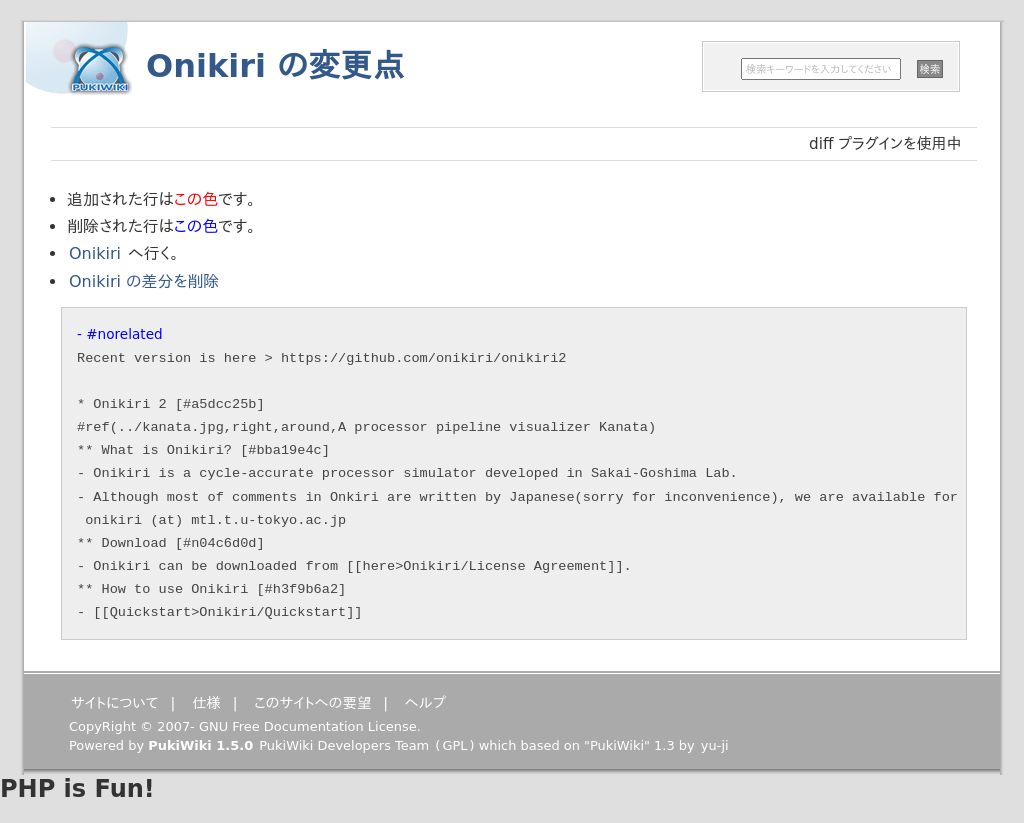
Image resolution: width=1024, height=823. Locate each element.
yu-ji (715, 745)
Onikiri (95, 253)
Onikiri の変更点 (275, 66)
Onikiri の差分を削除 (144, 281)
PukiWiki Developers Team (344, 745)
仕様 (206, 703)
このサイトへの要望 (312, 703)
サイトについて (115, 703)
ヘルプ (425, 703)
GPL (454, 745)
